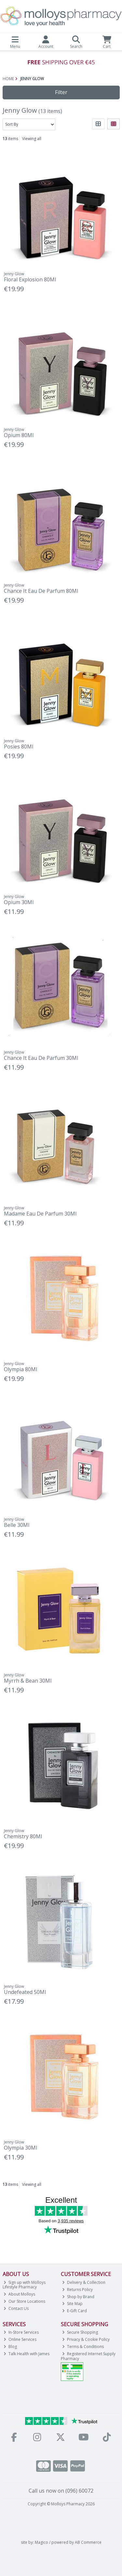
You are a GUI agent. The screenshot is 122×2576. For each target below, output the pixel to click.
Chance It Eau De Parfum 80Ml (41, 590)
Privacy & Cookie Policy (86, 2339)
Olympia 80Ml (20, 1369)
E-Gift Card (74, 2310)
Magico (41, 2542)
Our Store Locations (24, 2301)
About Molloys (19, 2294)
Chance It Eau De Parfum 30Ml (41, 1057)
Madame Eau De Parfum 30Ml (40, 1213)
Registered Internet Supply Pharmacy (88, 2356)
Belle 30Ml (16, 1525)
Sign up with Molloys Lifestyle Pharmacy (24, 2285)
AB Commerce (88, 2542)
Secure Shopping (80, 2332)
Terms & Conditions (83, 2346)
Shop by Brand (78, 2296)
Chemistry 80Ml (23, 1836)
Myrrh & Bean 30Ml (27, 1680)
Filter (61, 92)
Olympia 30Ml (20, 2147)
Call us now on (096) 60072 (61, 2490)
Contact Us (16, 2308)
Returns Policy (77, 2289)
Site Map (72, 2303)
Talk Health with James (26, 2353)
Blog (10, 2346)
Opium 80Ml (19, 435)
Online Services (20, 2339)
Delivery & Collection (83, 2282)
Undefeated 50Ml (25, 1992)
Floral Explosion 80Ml (30, 279)
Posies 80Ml (18, 746)
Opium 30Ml (19, 902)
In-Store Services (21, 2332)
